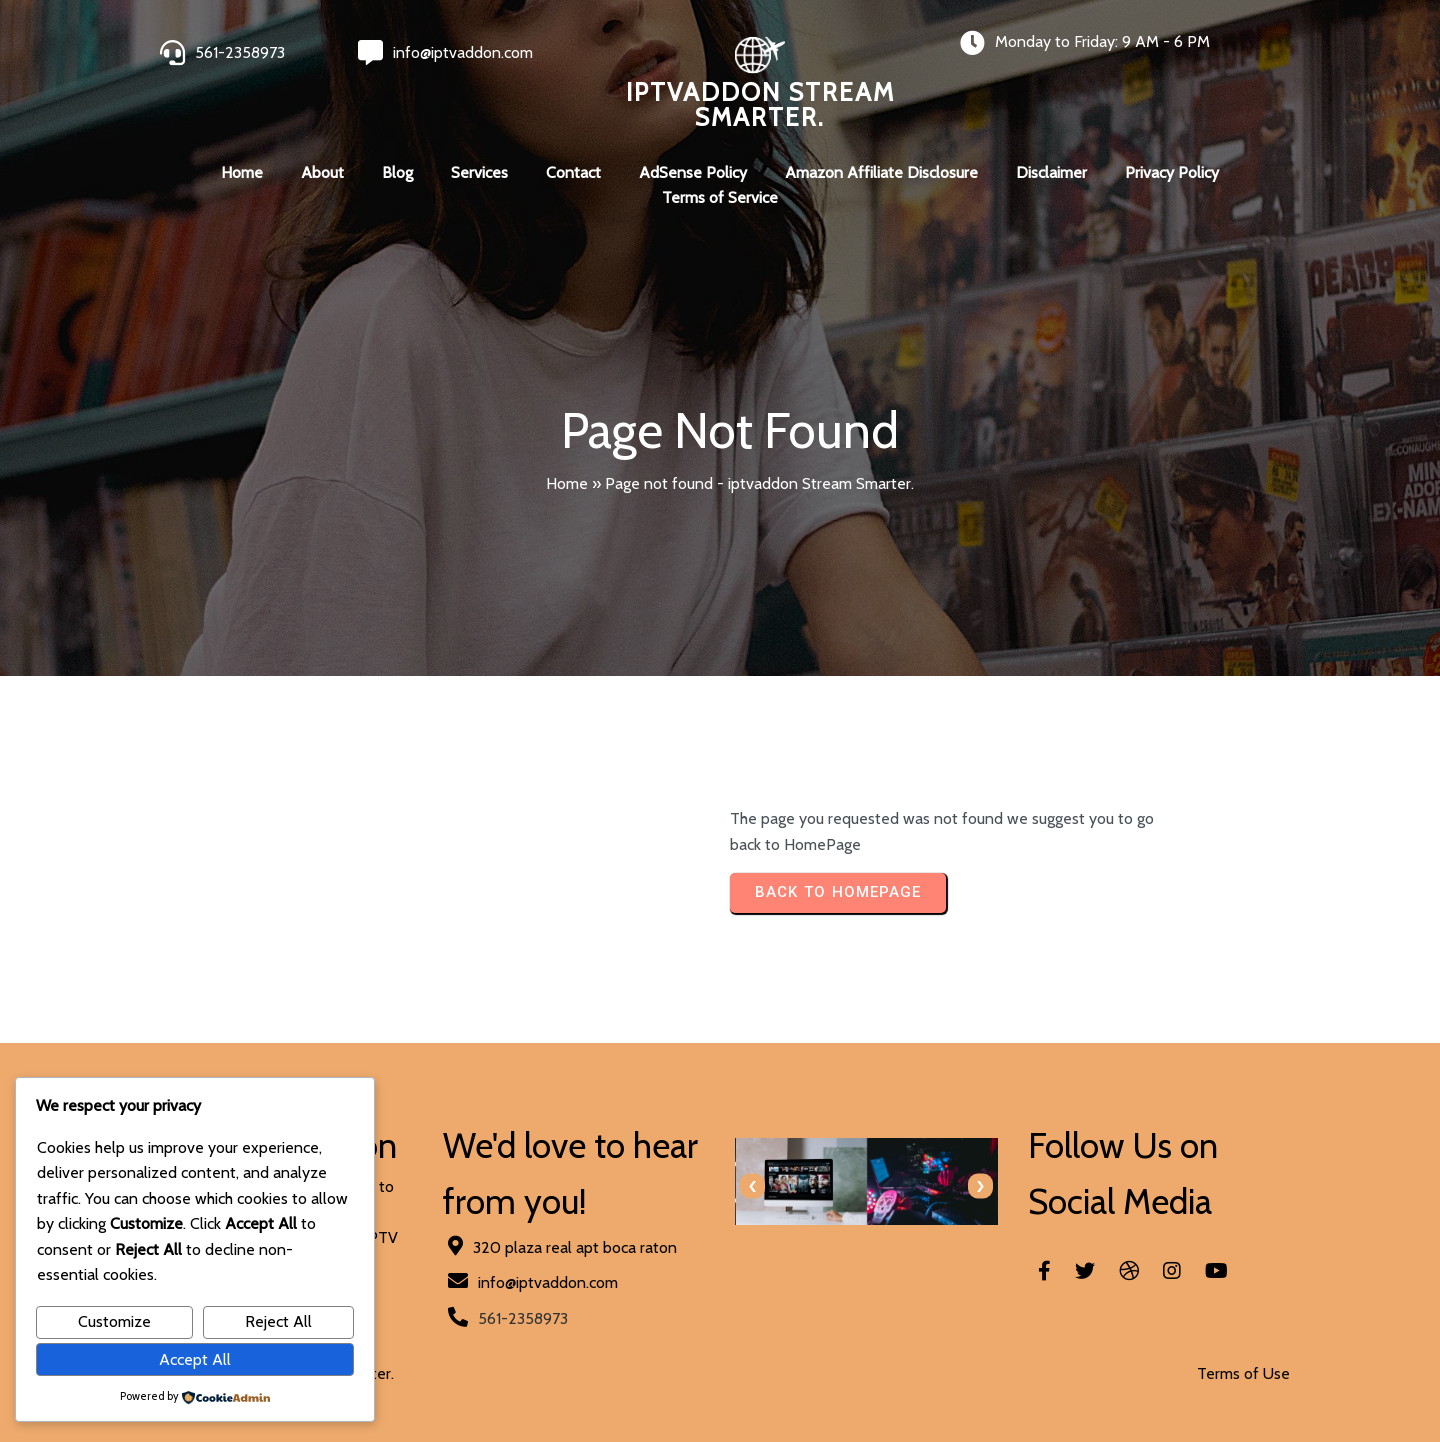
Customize (114, 1321)
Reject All (278, 1321)
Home (567, 483)
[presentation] (752, 1186)
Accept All (195, 1359)
